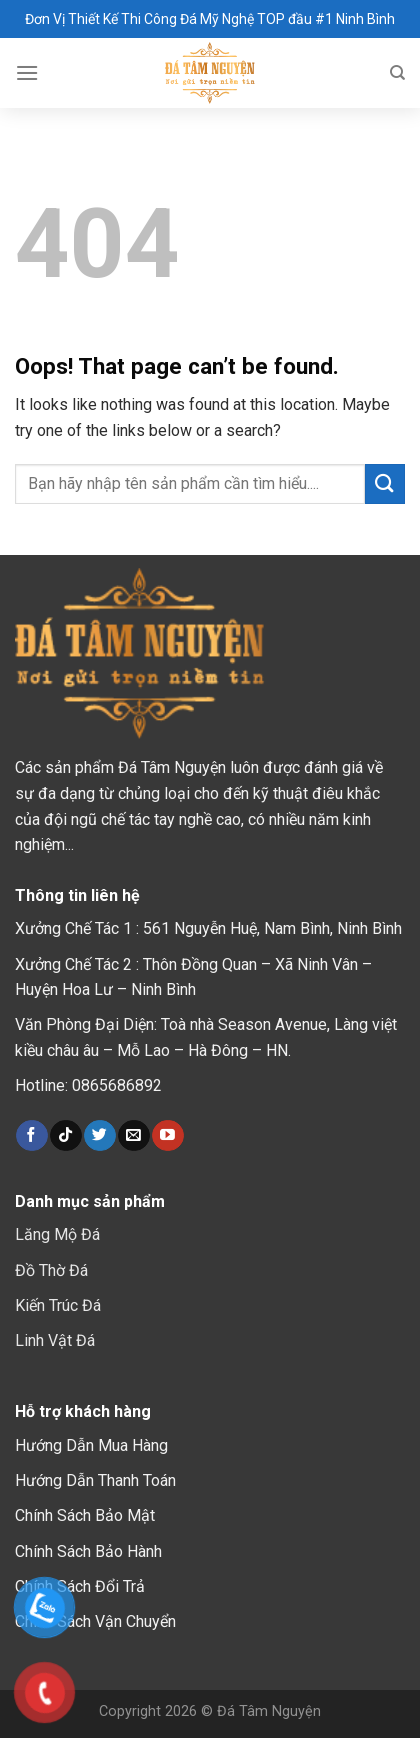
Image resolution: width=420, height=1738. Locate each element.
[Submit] (385, 483)
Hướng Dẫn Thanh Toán (95, 1480)
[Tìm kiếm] (397, 73)
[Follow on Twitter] (99, 1136)
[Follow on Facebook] (31, 1136)
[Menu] (27, 72)
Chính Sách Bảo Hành (88, 1551)
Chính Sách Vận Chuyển (95, 1621)
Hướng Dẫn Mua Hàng (91, 1445)
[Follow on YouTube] (167, 1136)
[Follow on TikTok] (65, 1136)
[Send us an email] (133, 1136)
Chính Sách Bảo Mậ (82, 1515)
